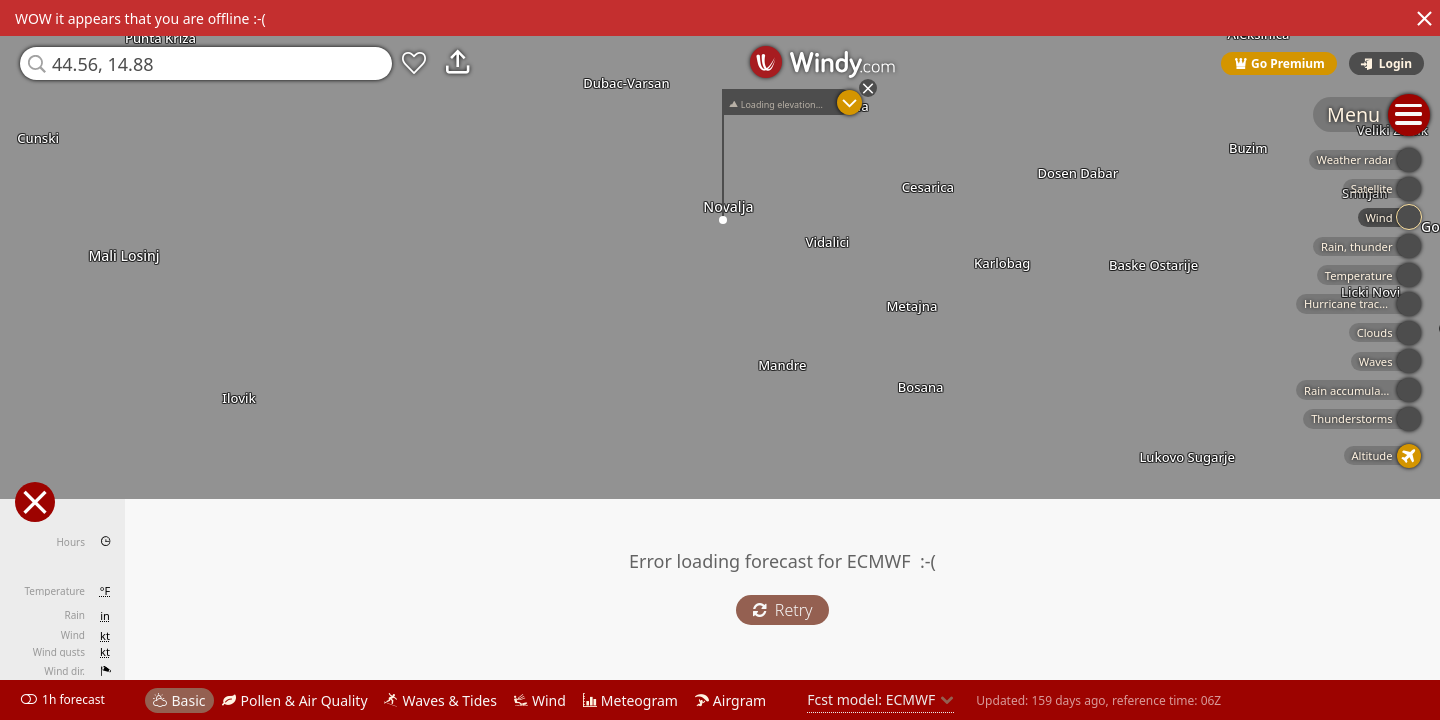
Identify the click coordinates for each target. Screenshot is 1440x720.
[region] (720, 360)
